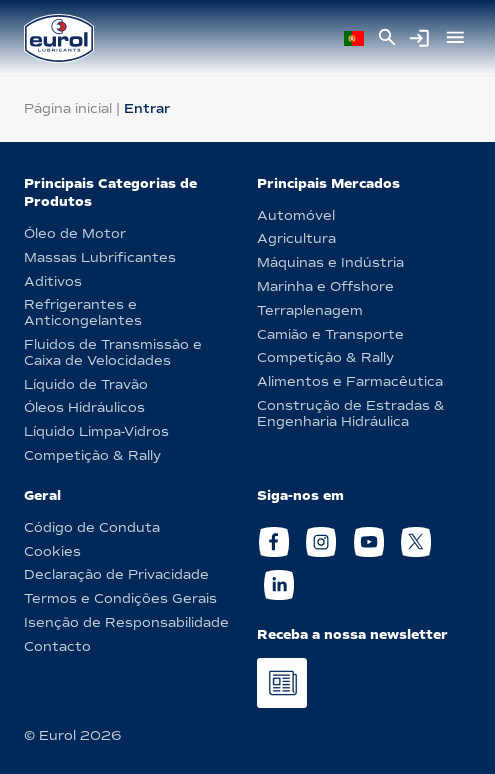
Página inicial (68, 108)
